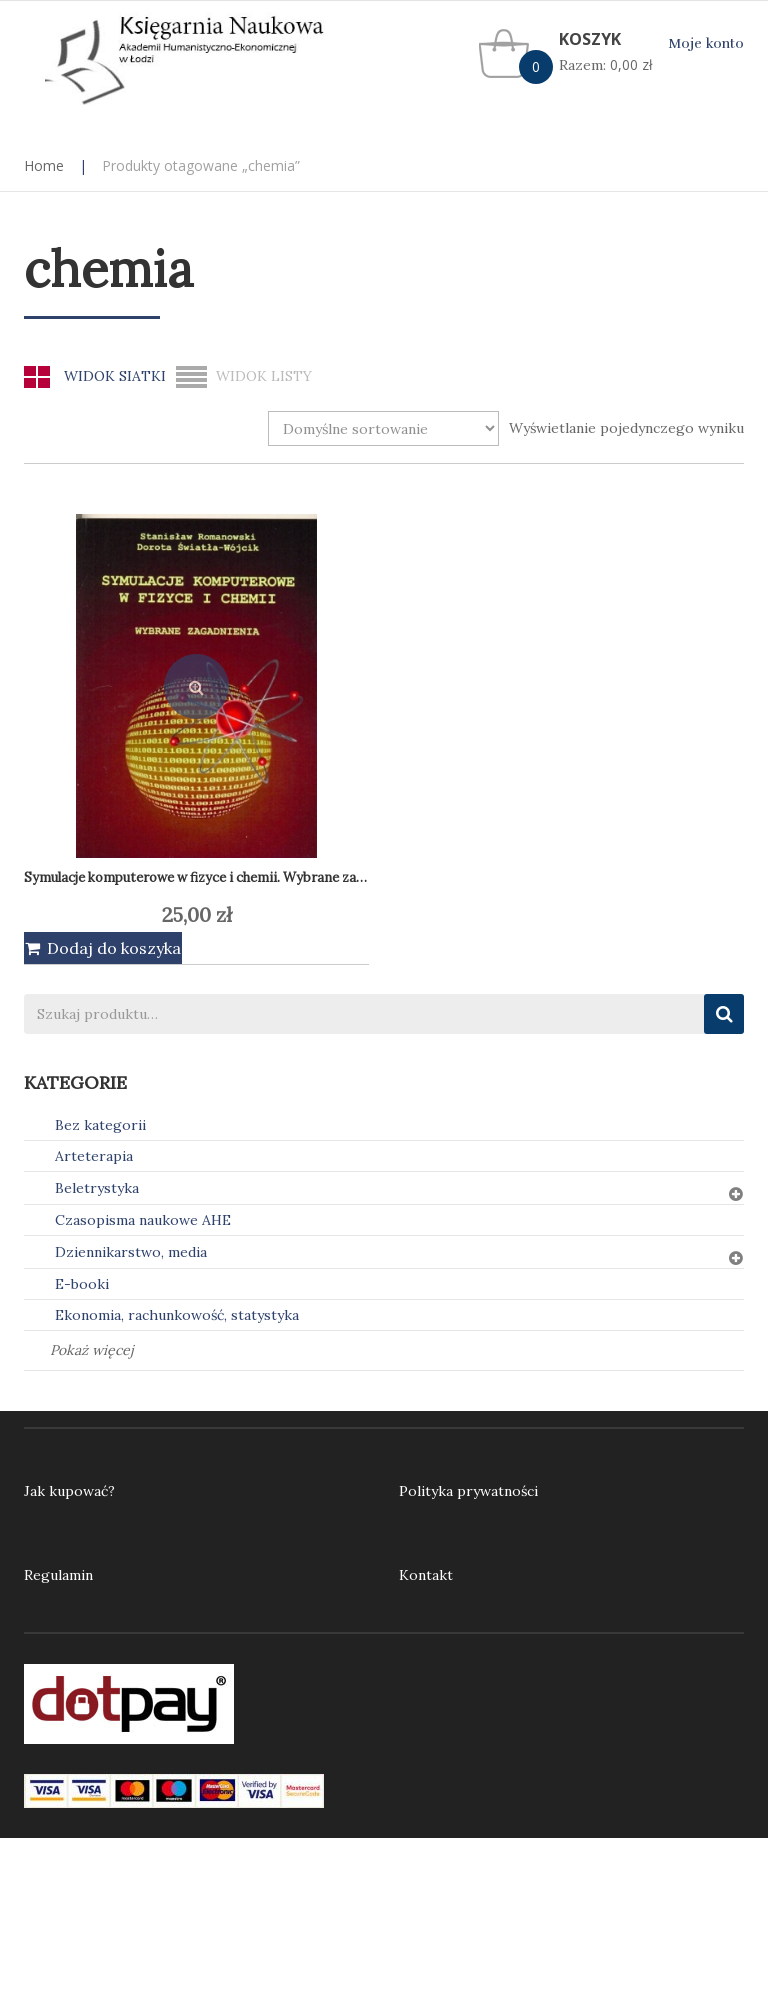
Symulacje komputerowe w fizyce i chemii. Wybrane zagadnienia (220, 877)
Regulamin (58, 1575)
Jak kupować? (69, 1491)
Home (44, 165)
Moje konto (706, 43)
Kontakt (426, 1575)
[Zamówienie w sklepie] (383, 428)
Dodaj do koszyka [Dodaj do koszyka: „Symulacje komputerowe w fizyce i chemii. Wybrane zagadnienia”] (114, 948)
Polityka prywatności (468, 1491)
